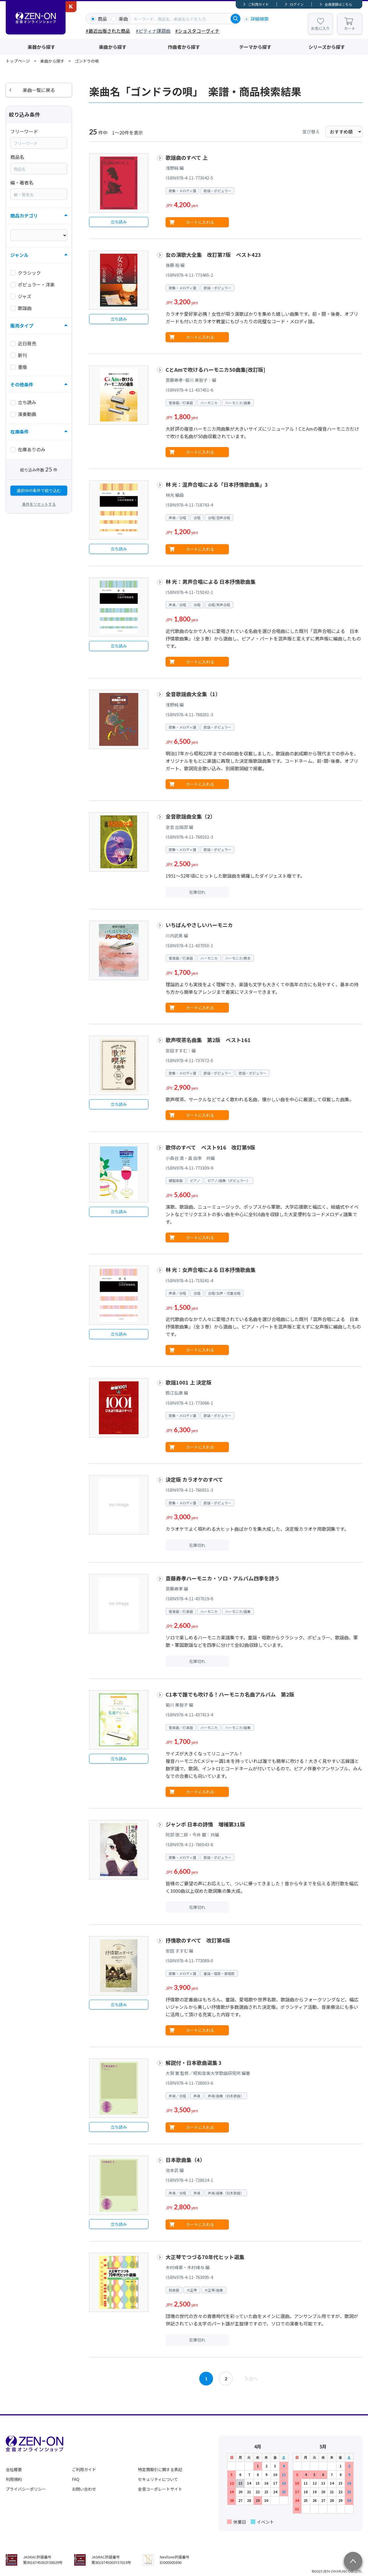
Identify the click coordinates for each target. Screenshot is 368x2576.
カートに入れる (200, 222)
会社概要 (14, 2469)
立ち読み (119, 222)
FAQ (75, 2479)
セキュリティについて (158, 2479)
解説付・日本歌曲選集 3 (194, 2062)
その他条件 (21, 384)
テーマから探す (255, 46)
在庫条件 (19, 431)
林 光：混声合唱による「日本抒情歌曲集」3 (217, 484)
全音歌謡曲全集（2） (190, 816)
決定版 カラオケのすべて (194, 1479)
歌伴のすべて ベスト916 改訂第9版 (210, 1147)
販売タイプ (21, 325)
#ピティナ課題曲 (153, 30)
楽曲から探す (112, 46)
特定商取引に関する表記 (160, 2469)
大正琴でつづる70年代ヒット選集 (205, 2257)
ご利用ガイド (258, 4)
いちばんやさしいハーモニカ (199, 925)
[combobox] (181, 19)
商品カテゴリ (24, 215)
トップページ (18, 61)
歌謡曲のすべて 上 (187, 157)
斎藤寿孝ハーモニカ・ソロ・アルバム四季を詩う (222, 1578)
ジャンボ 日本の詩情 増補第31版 (205, 1824)
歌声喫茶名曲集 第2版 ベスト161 (208, 1040)
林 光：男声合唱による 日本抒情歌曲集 (211, 581)
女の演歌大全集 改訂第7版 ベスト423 (213, 254)
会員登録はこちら (338, 4)
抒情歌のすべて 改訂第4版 (198, 1940)
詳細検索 (259, 18)
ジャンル (19, 254)
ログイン (297, 4)
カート (349, 28)
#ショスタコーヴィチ (197, 30)
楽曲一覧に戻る (39, 89)
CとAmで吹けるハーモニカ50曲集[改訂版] (215, 369)
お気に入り (320, 28)
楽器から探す (41, 46)
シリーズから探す (326, 46)
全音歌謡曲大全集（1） (193, 694)
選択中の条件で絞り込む (39, 490)
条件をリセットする (39, 504)
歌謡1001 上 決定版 (189, 1382)
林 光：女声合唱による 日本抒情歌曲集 (211, 1269)
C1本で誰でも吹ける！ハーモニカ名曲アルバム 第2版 (230, 1694)
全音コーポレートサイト (160, 2489)
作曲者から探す (184, 46)
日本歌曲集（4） (185, 2159)
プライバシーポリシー (26, 2489)
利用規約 (14, 2479)
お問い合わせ (84, 2489)
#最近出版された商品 (108, 30)
